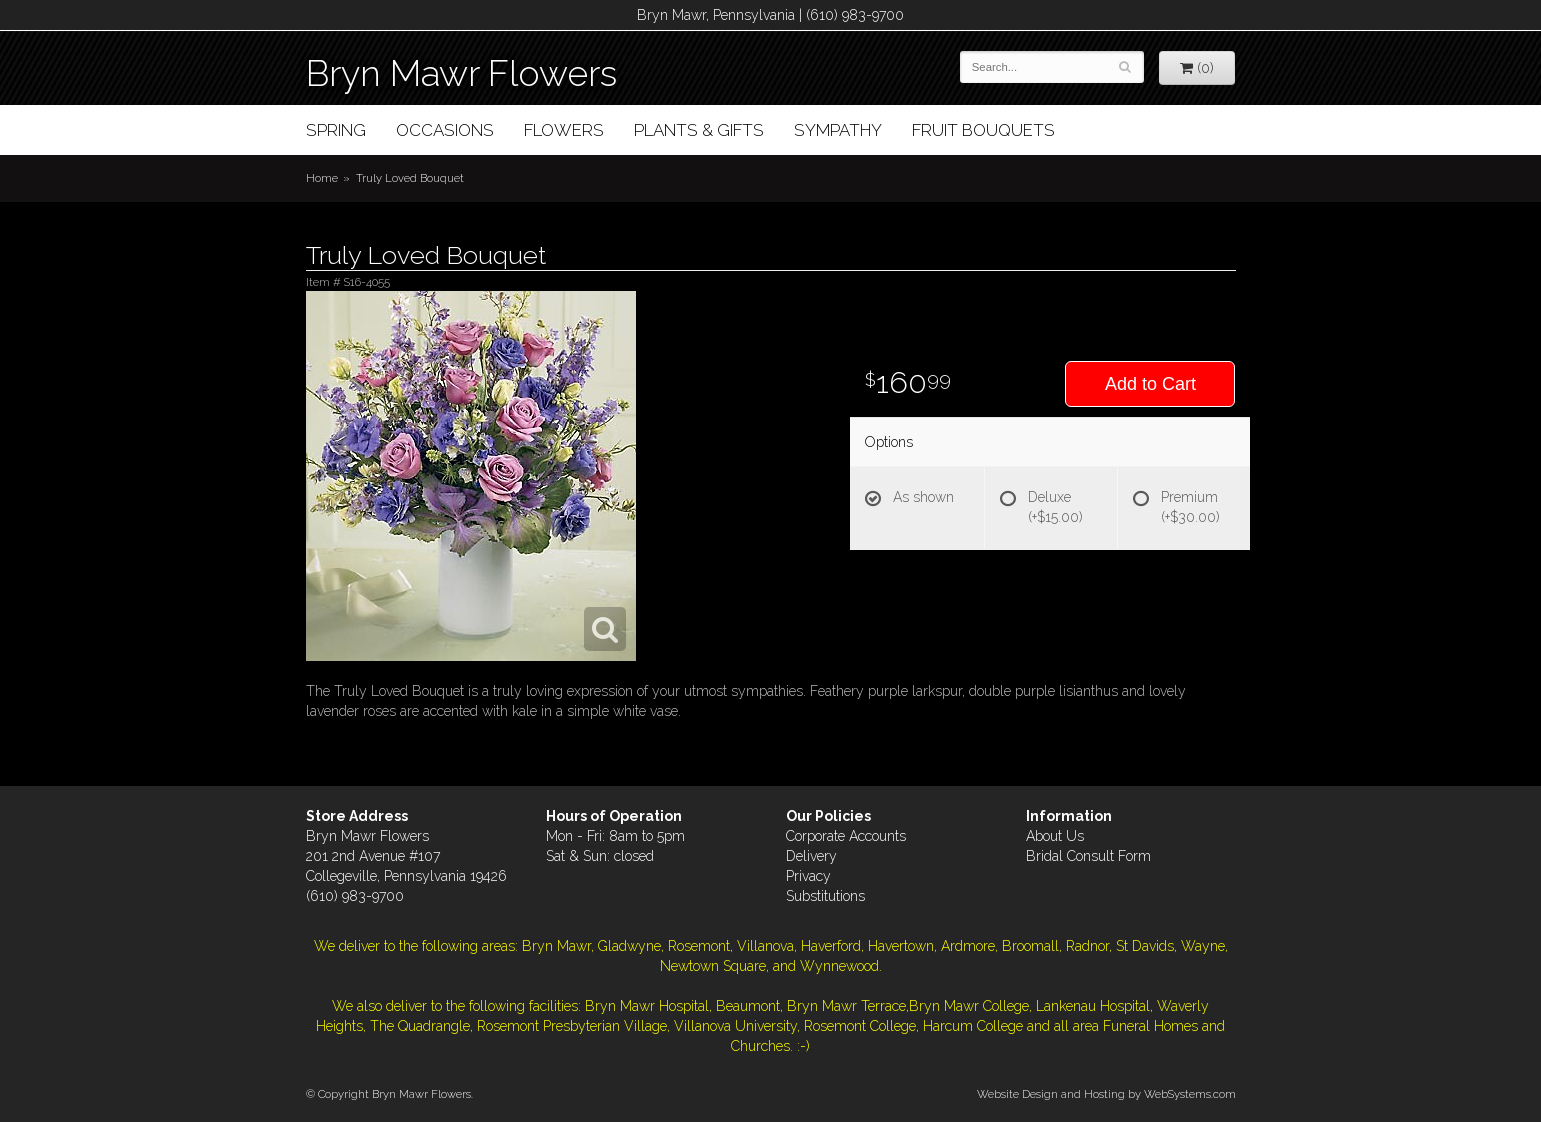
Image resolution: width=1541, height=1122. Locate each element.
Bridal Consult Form (1088, 856)
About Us (1055, 836)
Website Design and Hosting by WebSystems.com (1106, 1094)
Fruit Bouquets (983, 130)
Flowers (564, 130)
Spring (336, 130)
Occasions (445, 130)
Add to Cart (1150, 384)
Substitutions (825, 896)
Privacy (808, 876)
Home (322, 178)
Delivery (811, 856)
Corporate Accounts (846, 836)
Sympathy (838, 130)
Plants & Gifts (699, 130)
